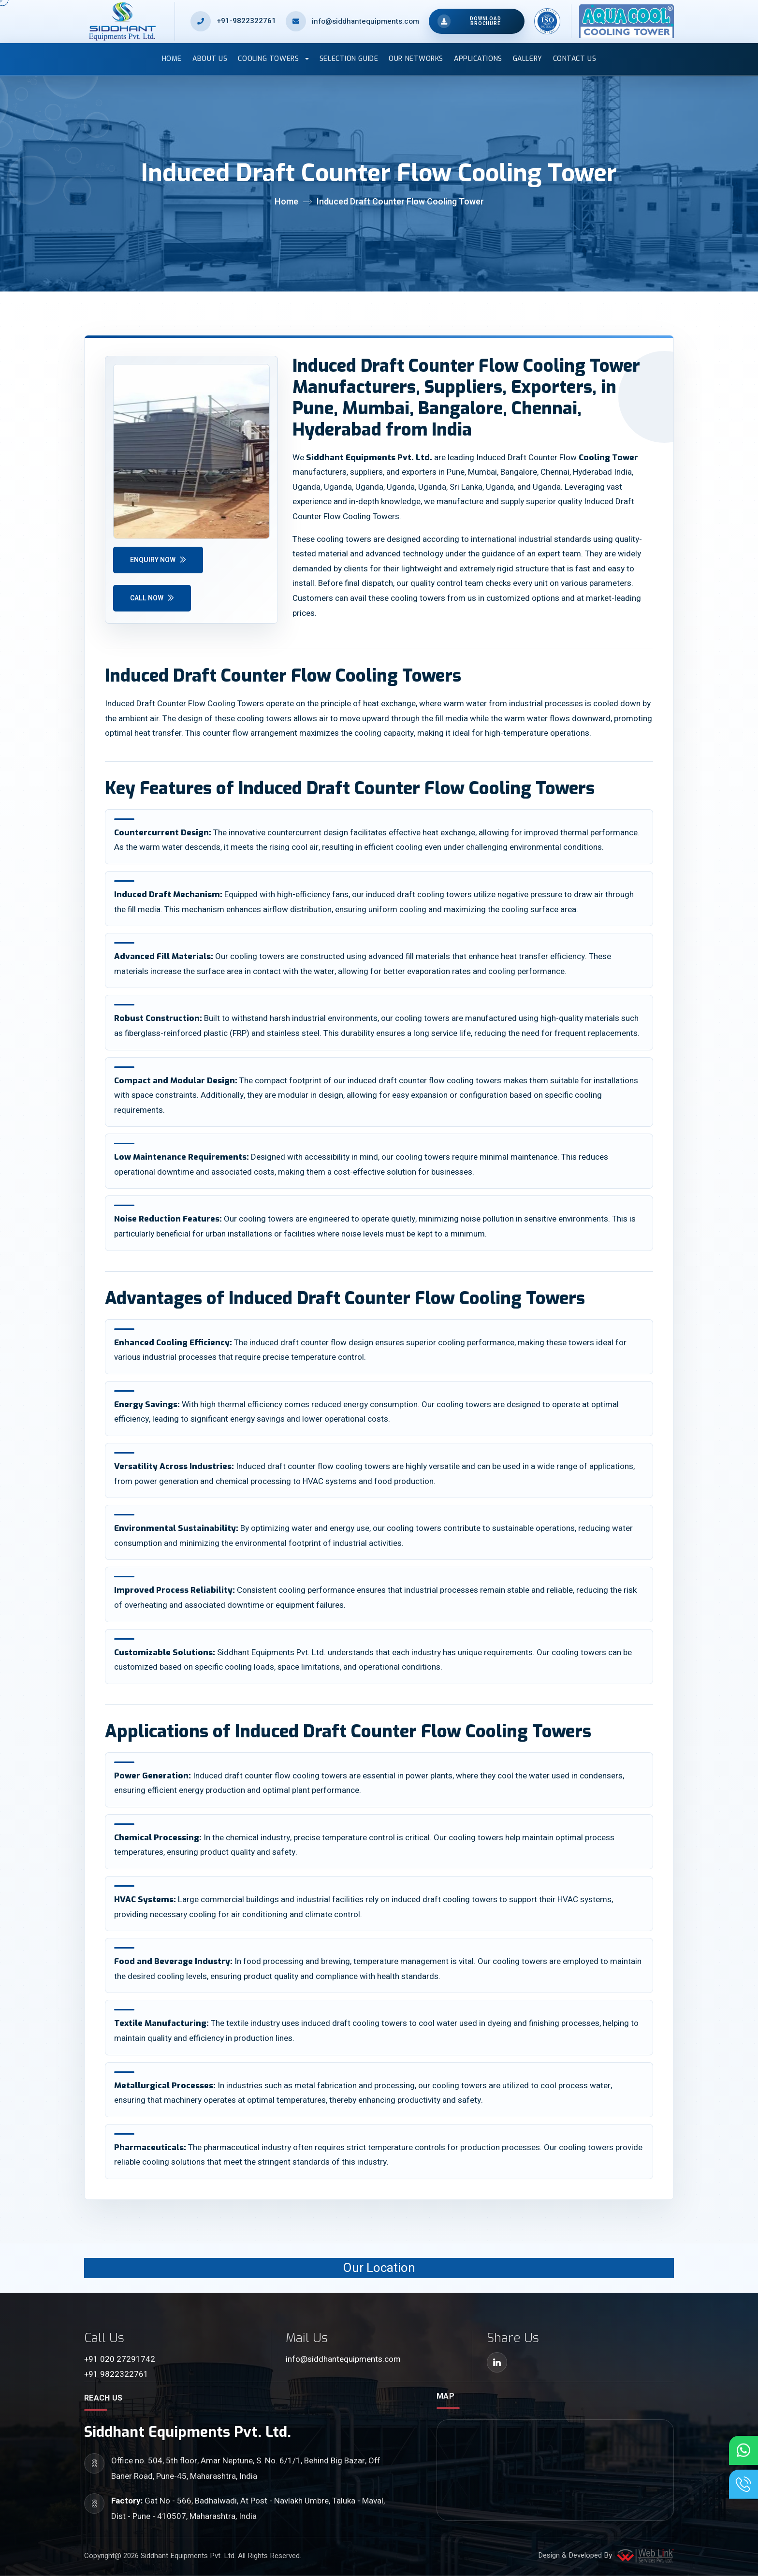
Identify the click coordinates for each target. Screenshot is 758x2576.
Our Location (379, 2268)
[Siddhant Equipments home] (129, 21)
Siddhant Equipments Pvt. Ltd (187, 2555)
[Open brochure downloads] (476, 21)
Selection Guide (349, 58)
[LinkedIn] (497, 2362)
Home (172, 58)
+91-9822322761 (246, 21)
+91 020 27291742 (119, 2359)
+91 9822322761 (116, 2374)
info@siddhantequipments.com (343, 2359)
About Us (209, 58)
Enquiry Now (158, 560)
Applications (478, 58)
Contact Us (575, 58)
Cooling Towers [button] (269, 58)
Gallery (527, 58)
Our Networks (416, 58)
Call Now (152, 598)
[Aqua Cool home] (622, 21)
